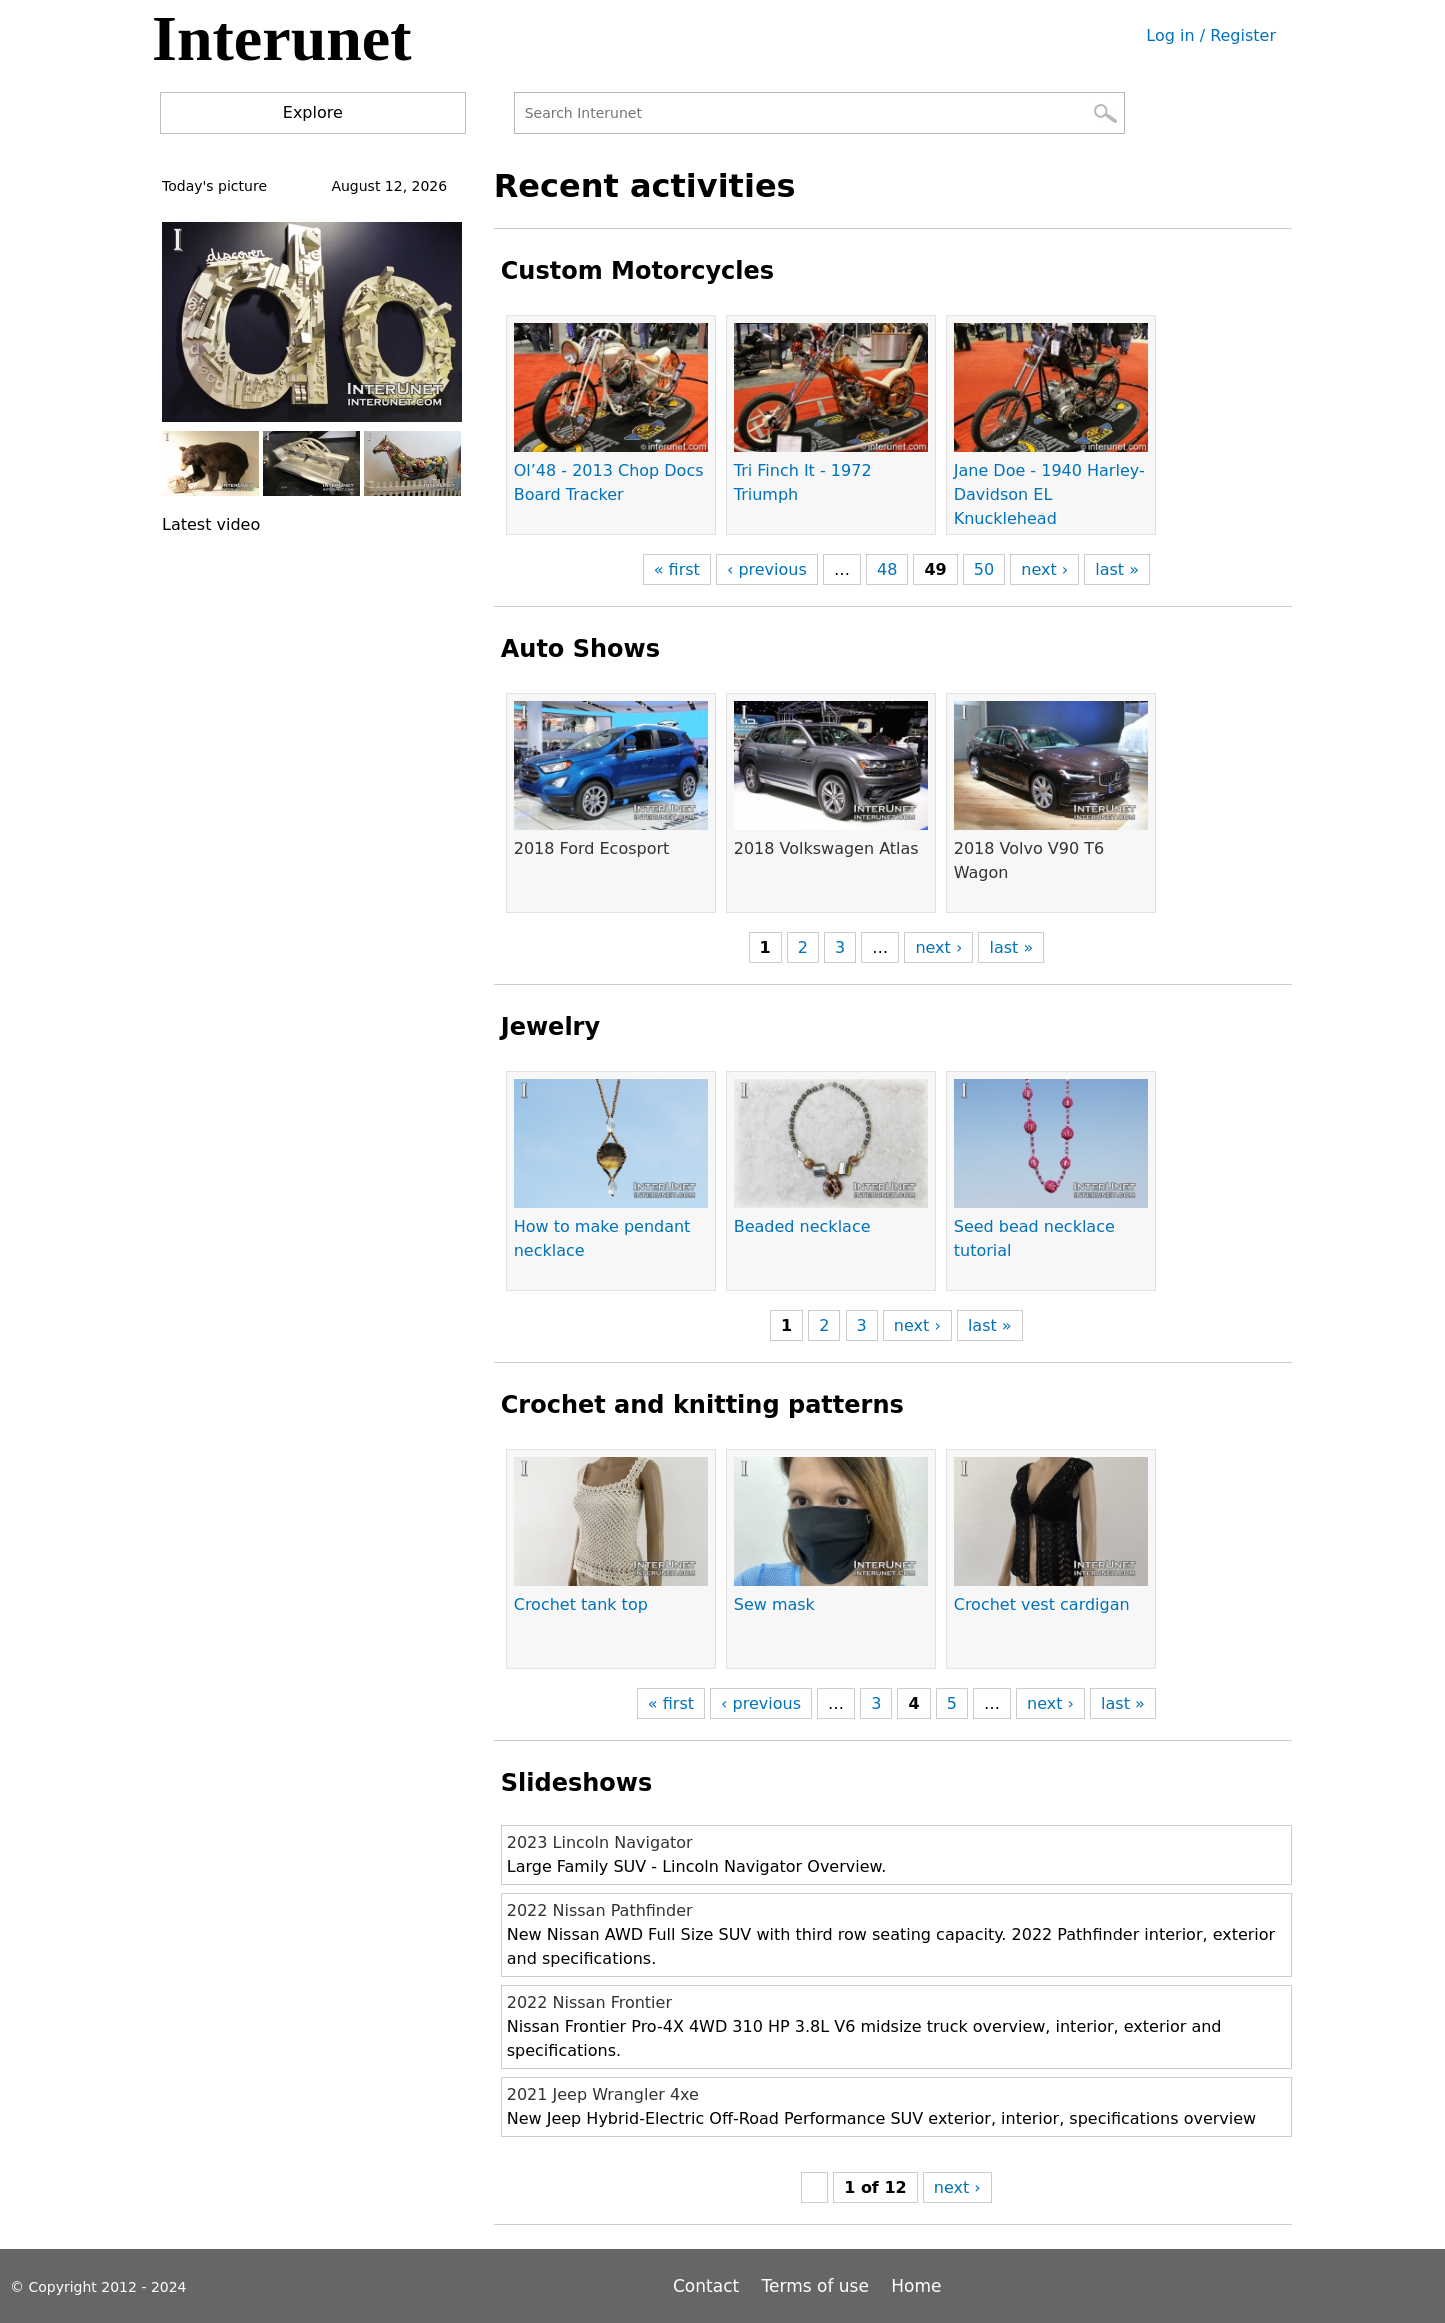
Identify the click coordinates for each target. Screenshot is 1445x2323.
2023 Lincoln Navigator (600, 1842)
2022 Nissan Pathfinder (600, 1910)
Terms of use (815, 2286)
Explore (313, 112)
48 (887, 569)
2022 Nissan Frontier (589, 2002)
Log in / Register (1211, 35)
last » (1117, 569)
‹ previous (767, 569)
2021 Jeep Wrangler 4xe (603, 2094)
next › (1044, 569)
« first (677, 569)
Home (916, 2286)
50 (984, 569)
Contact (709, 2286)
